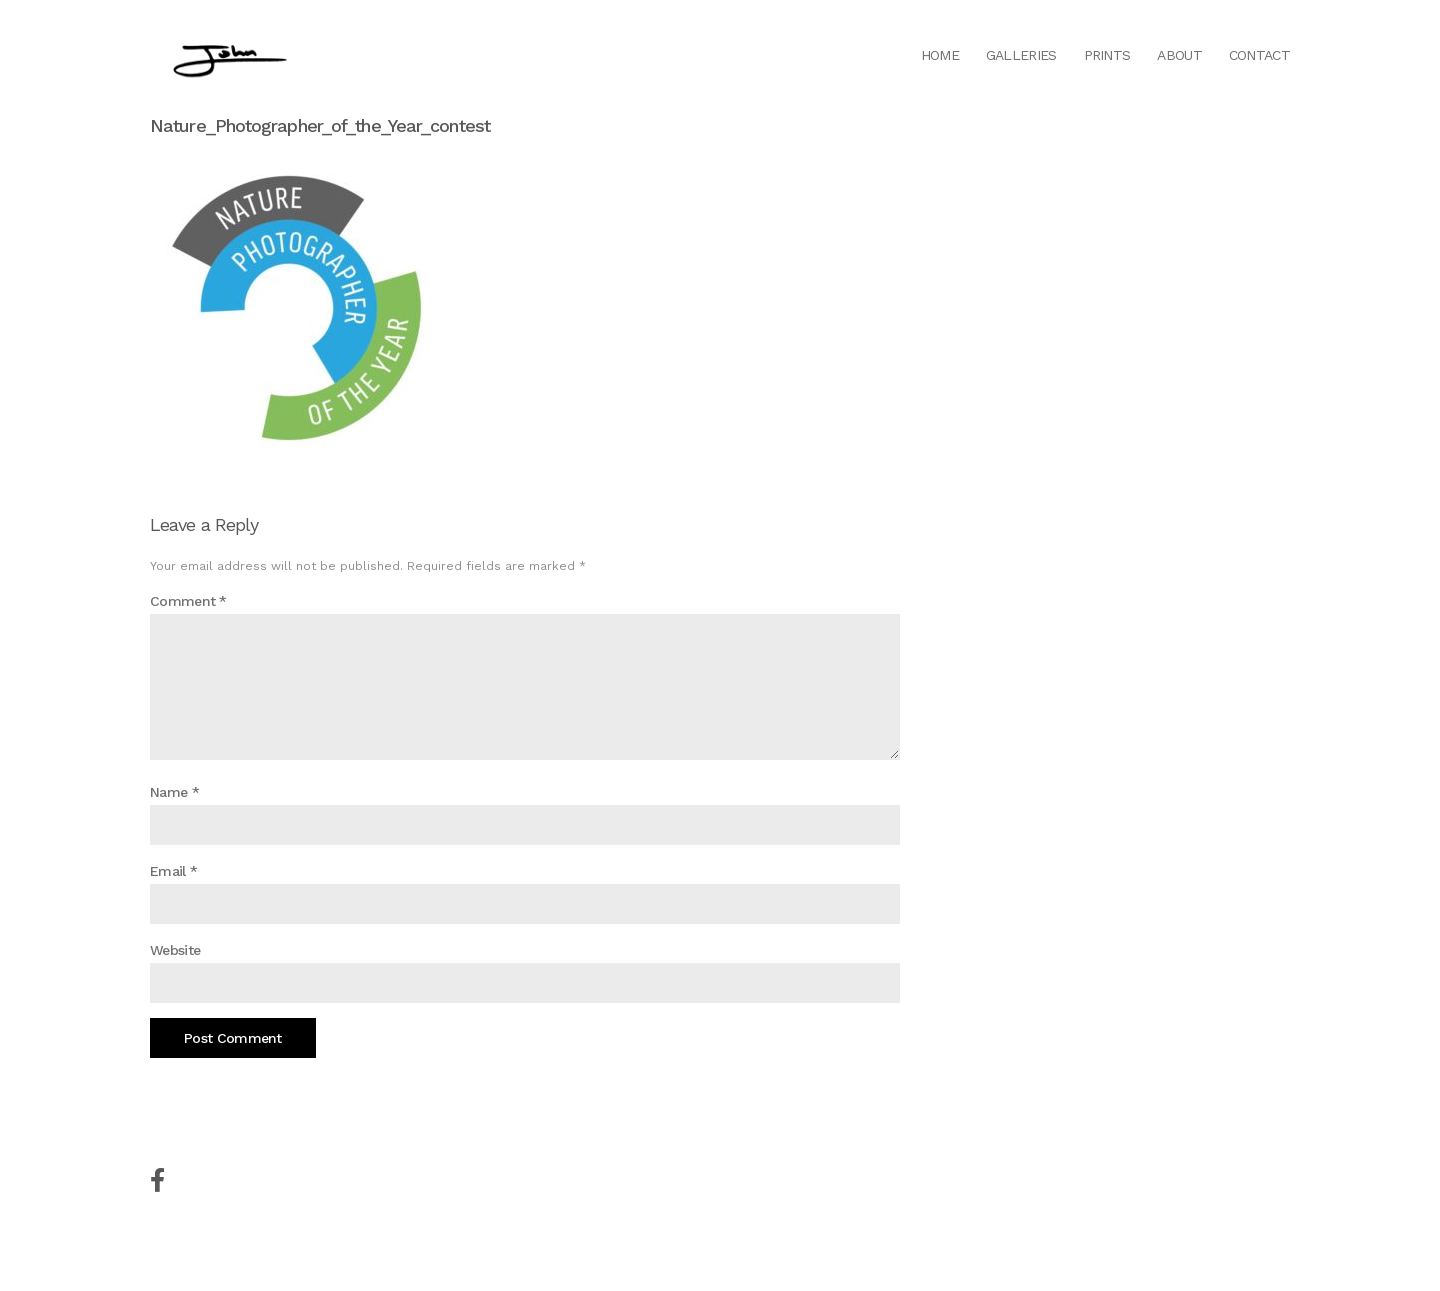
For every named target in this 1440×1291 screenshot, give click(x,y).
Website (175, 950)
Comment (188, 601)
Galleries (1021, 55)
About (1179, 55)
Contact (1259, 55)
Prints (1107, 55)
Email (173, 871)
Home (940, 55)
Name (174, 792)
